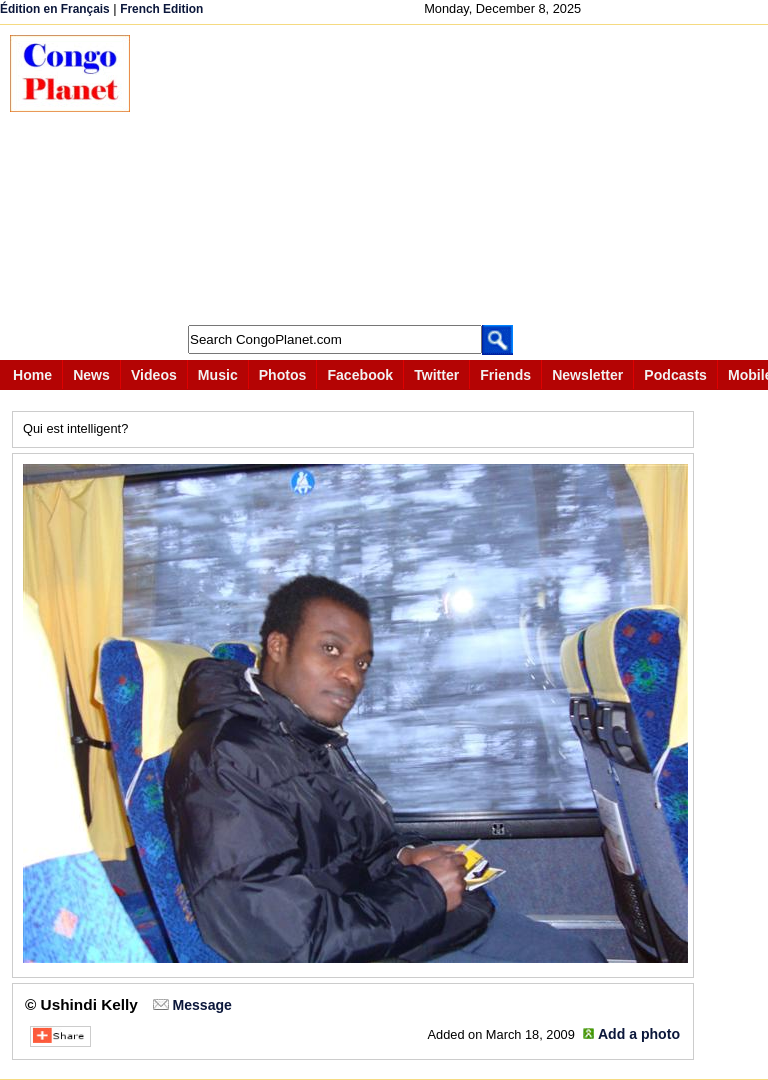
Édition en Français (55, 9)
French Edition (161, 9)
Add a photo (639, 1034)
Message (201, 1005)
